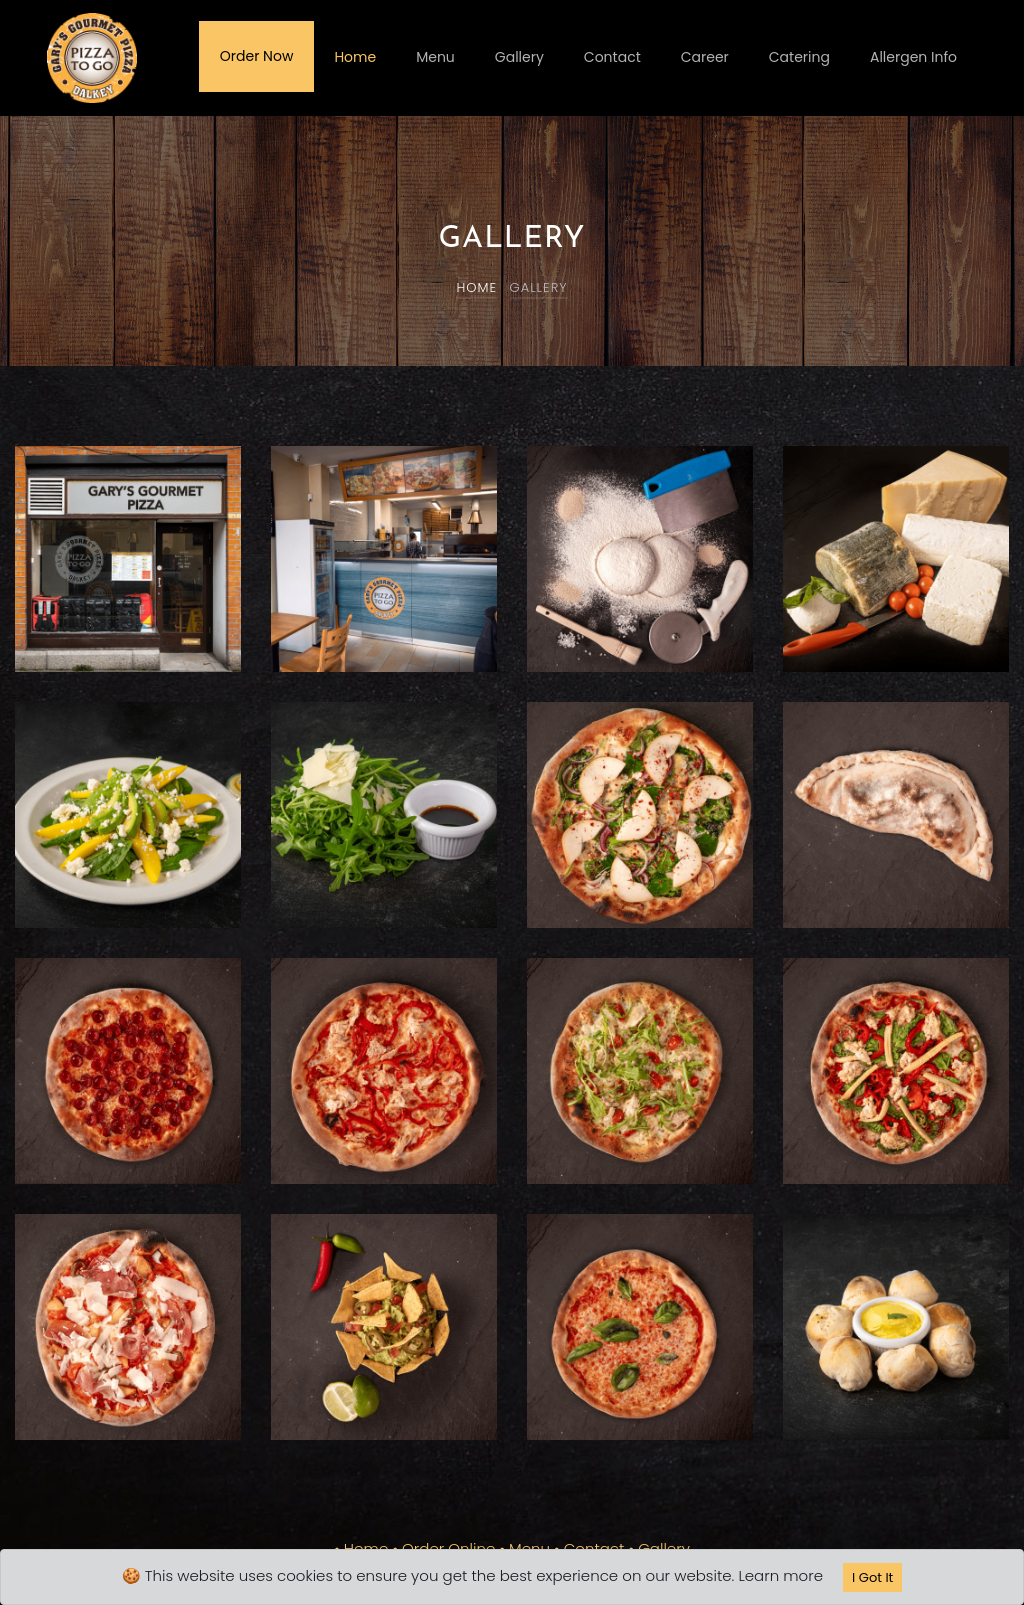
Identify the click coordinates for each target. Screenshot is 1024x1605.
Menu (435, 57)
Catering (799, 57)
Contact (612, 57)
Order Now (257, 56)
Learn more (780, 1575)
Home (355, 57)
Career (705, 57)
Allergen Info (913, 57)
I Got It (872, 1577)
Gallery (519, 57)
